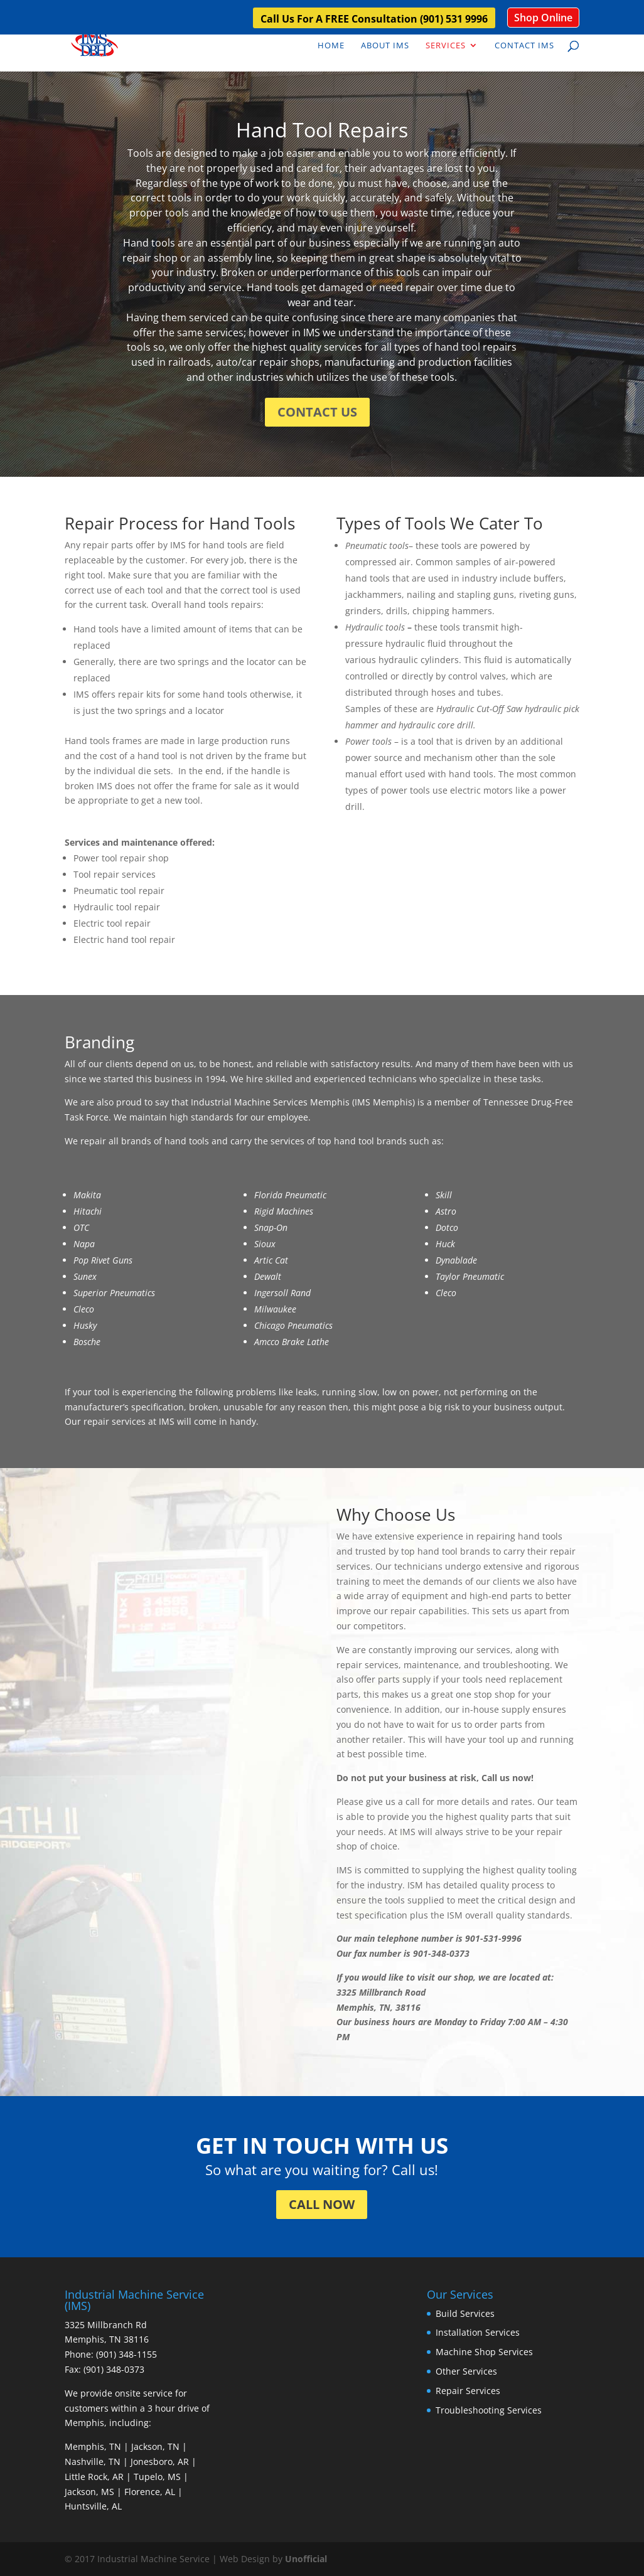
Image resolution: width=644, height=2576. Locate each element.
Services (446, 46)
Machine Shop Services (484, 2352)
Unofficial (306, 2559)
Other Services (466, 2371)
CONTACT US (317, 411)
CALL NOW (322, 2204)
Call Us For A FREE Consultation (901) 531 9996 (374, 20)
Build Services (465, 2313)
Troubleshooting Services (489, 2410)
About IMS (385, 46)
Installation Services (478, 2332)
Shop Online (543, 17)
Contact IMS (524, 46)
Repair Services (468, 2391)
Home (331, 46)
